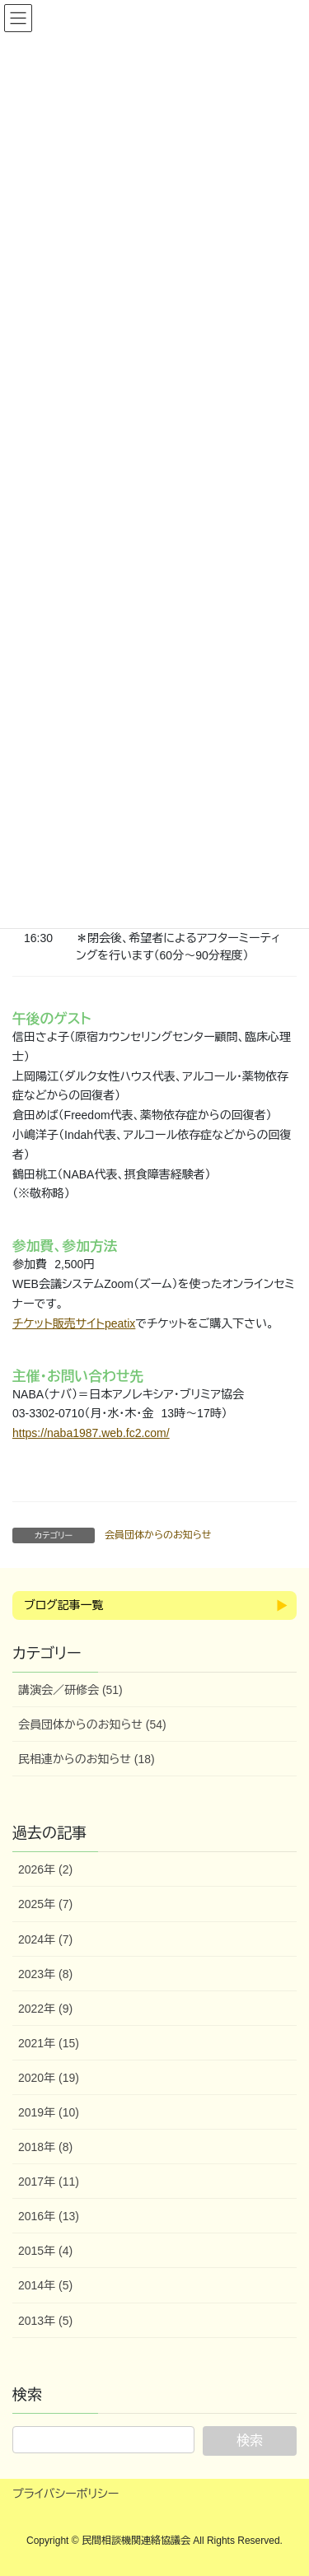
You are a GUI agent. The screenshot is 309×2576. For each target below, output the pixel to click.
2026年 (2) (45, 1869)
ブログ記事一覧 (63, 1605)
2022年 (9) (45, 2008)
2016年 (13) (48, 2216)
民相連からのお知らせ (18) (86, 1759)
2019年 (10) (48, 2112)
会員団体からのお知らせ (158, 1535)
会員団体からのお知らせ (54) (92, 1724)
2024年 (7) (45, 1939)
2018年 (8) (45, 2147)
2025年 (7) (45, 1904)
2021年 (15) (48, 2043)
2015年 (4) (45, 2250)
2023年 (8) (45, 1974)
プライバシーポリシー (65, 2493)
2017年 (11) (48, 2181)
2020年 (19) (48, 2077)
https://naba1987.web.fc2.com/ (91, 1433)
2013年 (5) (45, 2320)
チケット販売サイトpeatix (73, 1323)
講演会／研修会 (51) (70, 1689)
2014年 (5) (45, 2285)
